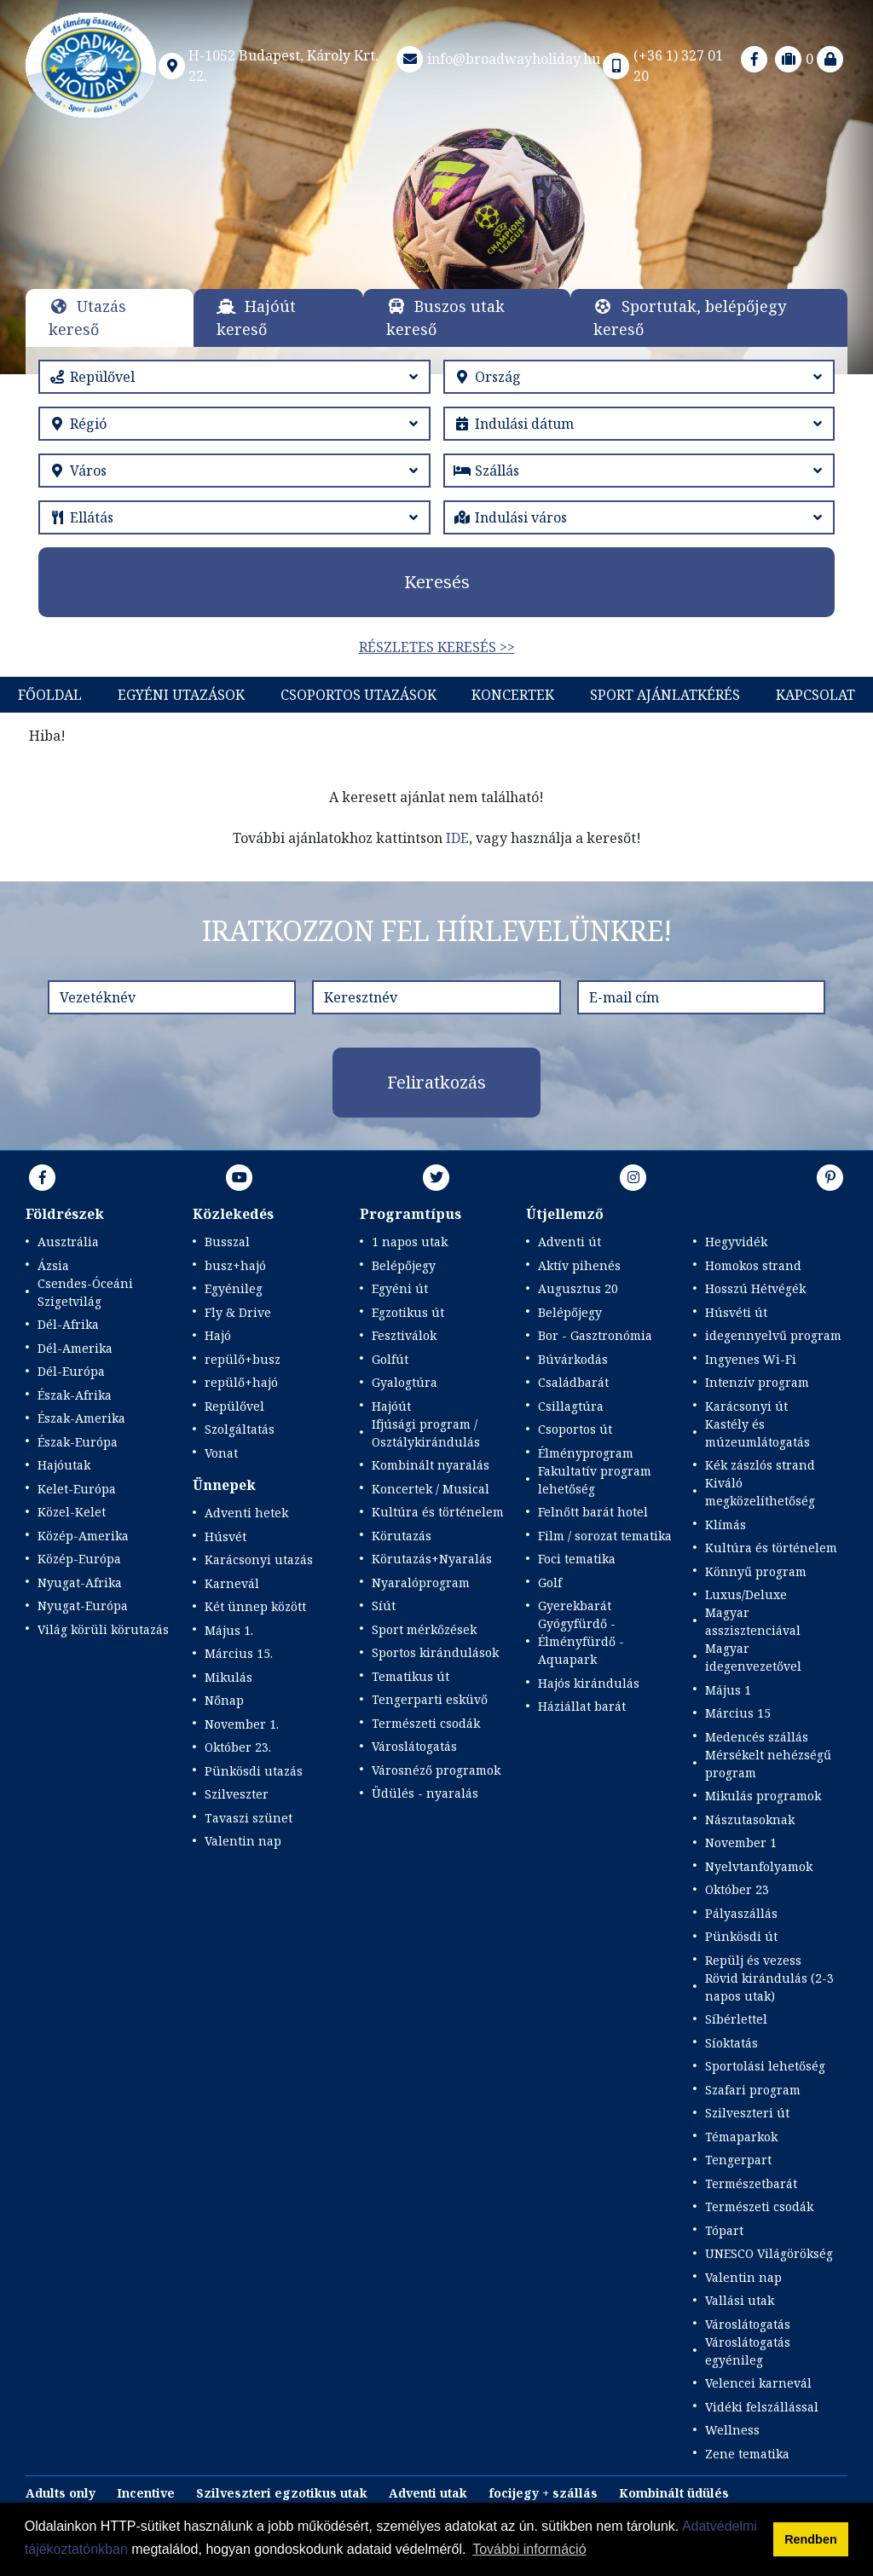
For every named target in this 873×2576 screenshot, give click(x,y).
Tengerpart (738, 2159)
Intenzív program (757, 1382)
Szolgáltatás (240, 1429)
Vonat (221, 1453)
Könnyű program (756, 1571)
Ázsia (53, 1265)
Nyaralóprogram (421, 1582)
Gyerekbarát (574, 1605)
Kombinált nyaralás (430, 1465)
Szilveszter (237, 1794)
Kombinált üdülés (674, 2493)
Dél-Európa (71, 1371)
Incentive (146, 2493)
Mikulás (228, 1677)
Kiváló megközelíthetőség (760, 1492)
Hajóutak (64, 1465)
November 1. (242, 1724)
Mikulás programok (763, 1796)
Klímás (725, 1524)
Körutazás (401, 1536)
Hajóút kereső (256, 317)
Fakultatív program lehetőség (594, 1480)
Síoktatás (731, 2043)
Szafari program (753, 2090)
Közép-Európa (79, 1559)
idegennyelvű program (773, 1335)
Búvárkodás (573, 1359)
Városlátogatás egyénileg (747, 2351)
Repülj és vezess (753, 1960)
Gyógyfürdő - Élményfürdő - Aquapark (581, 1641)
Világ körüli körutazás (103, 1629)
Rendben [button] (810, 2539)
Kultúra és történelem (438, 1512)
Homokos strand (753, 1265)
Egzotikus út (408, 1312)
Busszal (227, 1241)
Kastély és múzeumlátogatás (757, 1433)
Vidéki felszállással (761, 2407)
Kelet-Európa (77, 1489)
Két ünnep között (255, 1606)
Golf (550, 1582)
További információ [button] (529, 2549)
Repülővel (234, 1406)
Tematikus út (410, 1676)
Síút (384, 1605)
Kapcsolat (815, 694)
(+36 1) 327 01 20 (661, 65)
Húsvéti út (736, 1312)
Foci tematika (577, 1559)
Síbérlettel (736, 2019)
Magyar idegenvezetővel (753, 1657)
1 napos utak (410, 1241)
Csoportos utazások (358, 694)
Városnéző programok (436, 1770)
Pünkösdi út (741, 1936)
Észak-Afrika (75, 1395)
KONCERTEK (512, 694)
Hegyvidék (736, 1241)
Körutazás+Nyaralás (432, 1559)
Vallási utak (739, 2300)
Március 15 (738, 1713)
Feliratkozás (436, 1082)
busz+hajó (235, 1265)
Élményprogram (585, 1453)
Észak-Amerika (81, 1418)
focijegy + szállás (543, 2493)
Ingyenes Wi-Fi (750, 1359)
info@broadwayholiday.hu (496, 58)
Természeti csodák (426, 1723)
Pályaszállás (741, 1913)
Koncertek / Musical (430, 1489)
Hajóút (391, 1406)
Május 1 (728, 1690)
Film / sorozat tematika (605, 1536)
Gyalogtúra (404, 1382)
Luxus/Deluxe (746, 1594)
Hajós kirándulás (588, 1683)
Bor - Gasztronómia (595, 1335)
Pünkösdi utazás (254, 1771)
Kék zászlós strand (760, 1465)
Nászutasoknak (750, 1819)
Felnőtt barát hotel (593, 1512)
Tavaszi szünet (248, 1818)
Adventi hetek (246, 1513)
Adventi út (569, 1241)
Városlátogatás (414, 1746)
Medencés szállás (756, 1737)
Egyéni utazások (181, 694)
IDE (457, 838)
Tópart (724, 2230)
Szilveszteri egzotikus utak (281, 2493)
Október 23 (737, 1889)
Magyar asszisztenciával (753, 1621)
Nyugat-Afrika (80, 1582)
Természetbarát (751, 2183)
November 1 (741, 1842)
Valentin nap (243, 1841)
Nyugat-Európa (83, 1605)
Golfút (390, 1359)
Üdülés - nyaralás (425, 1793)
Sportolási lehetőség (765, 2066)
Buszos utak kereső (445, 317)
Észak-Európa (78, 1442)
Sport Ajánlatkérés (665, 694)
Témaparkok (741, 2136)
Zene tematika (747, 2454)
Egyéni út (400, 1288)
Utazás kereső (87, 317)
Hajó (218, 1335)
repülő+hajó (241, 1382)
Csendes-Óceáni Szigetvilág (85, 1292)
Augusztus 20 (578, 1288)
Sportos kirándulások (435, 1652)
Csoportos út (575, 1429)
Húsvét (225, 1536)
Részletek (436, 224)
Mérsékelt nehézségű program (768, 1764)
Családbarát (573, 1382)
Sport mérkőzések (424, 1629)
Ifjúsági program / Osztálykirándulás (426, 1433)
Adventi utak (428, 2493)
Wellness (732, 2430)
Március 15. (239, 1653)
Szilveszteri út (747, 2113)
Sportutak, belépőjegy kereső (689, 317)
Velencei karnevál (758, 2383)
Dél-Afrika (68, 1324)
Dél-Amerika (75, 1348)
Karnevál (232, 1583)
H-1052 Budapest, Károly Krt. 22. (267, 65)
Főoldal (50, 694)
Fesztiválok (404, 1335)
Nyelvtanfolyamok (758, 1866)
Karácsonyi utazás (259, 1559)
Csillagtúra (571, 1406)
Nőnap (224, 1700)
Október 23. (238, 1747)
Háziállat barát (582, 1706)
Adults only (60, 2493)
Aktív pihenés (579, 1265)
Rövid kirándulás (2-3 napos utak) (769, 1987)
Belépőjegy (404, 1265)
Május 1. (229, 1630)
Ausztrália (68, 1241)
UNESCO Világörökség (769, 2253)
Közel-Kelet (72, 1512)
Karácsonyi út (746, 1406)
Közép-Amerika (83, 1536)
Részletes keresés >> (437, 647)
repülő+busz (242, 1359)
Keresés (437, 581)
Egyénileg (234, 1288)
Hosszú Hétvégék (755, 1288)
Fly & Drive (238, 1312)
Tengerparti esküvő (430, 1699)
